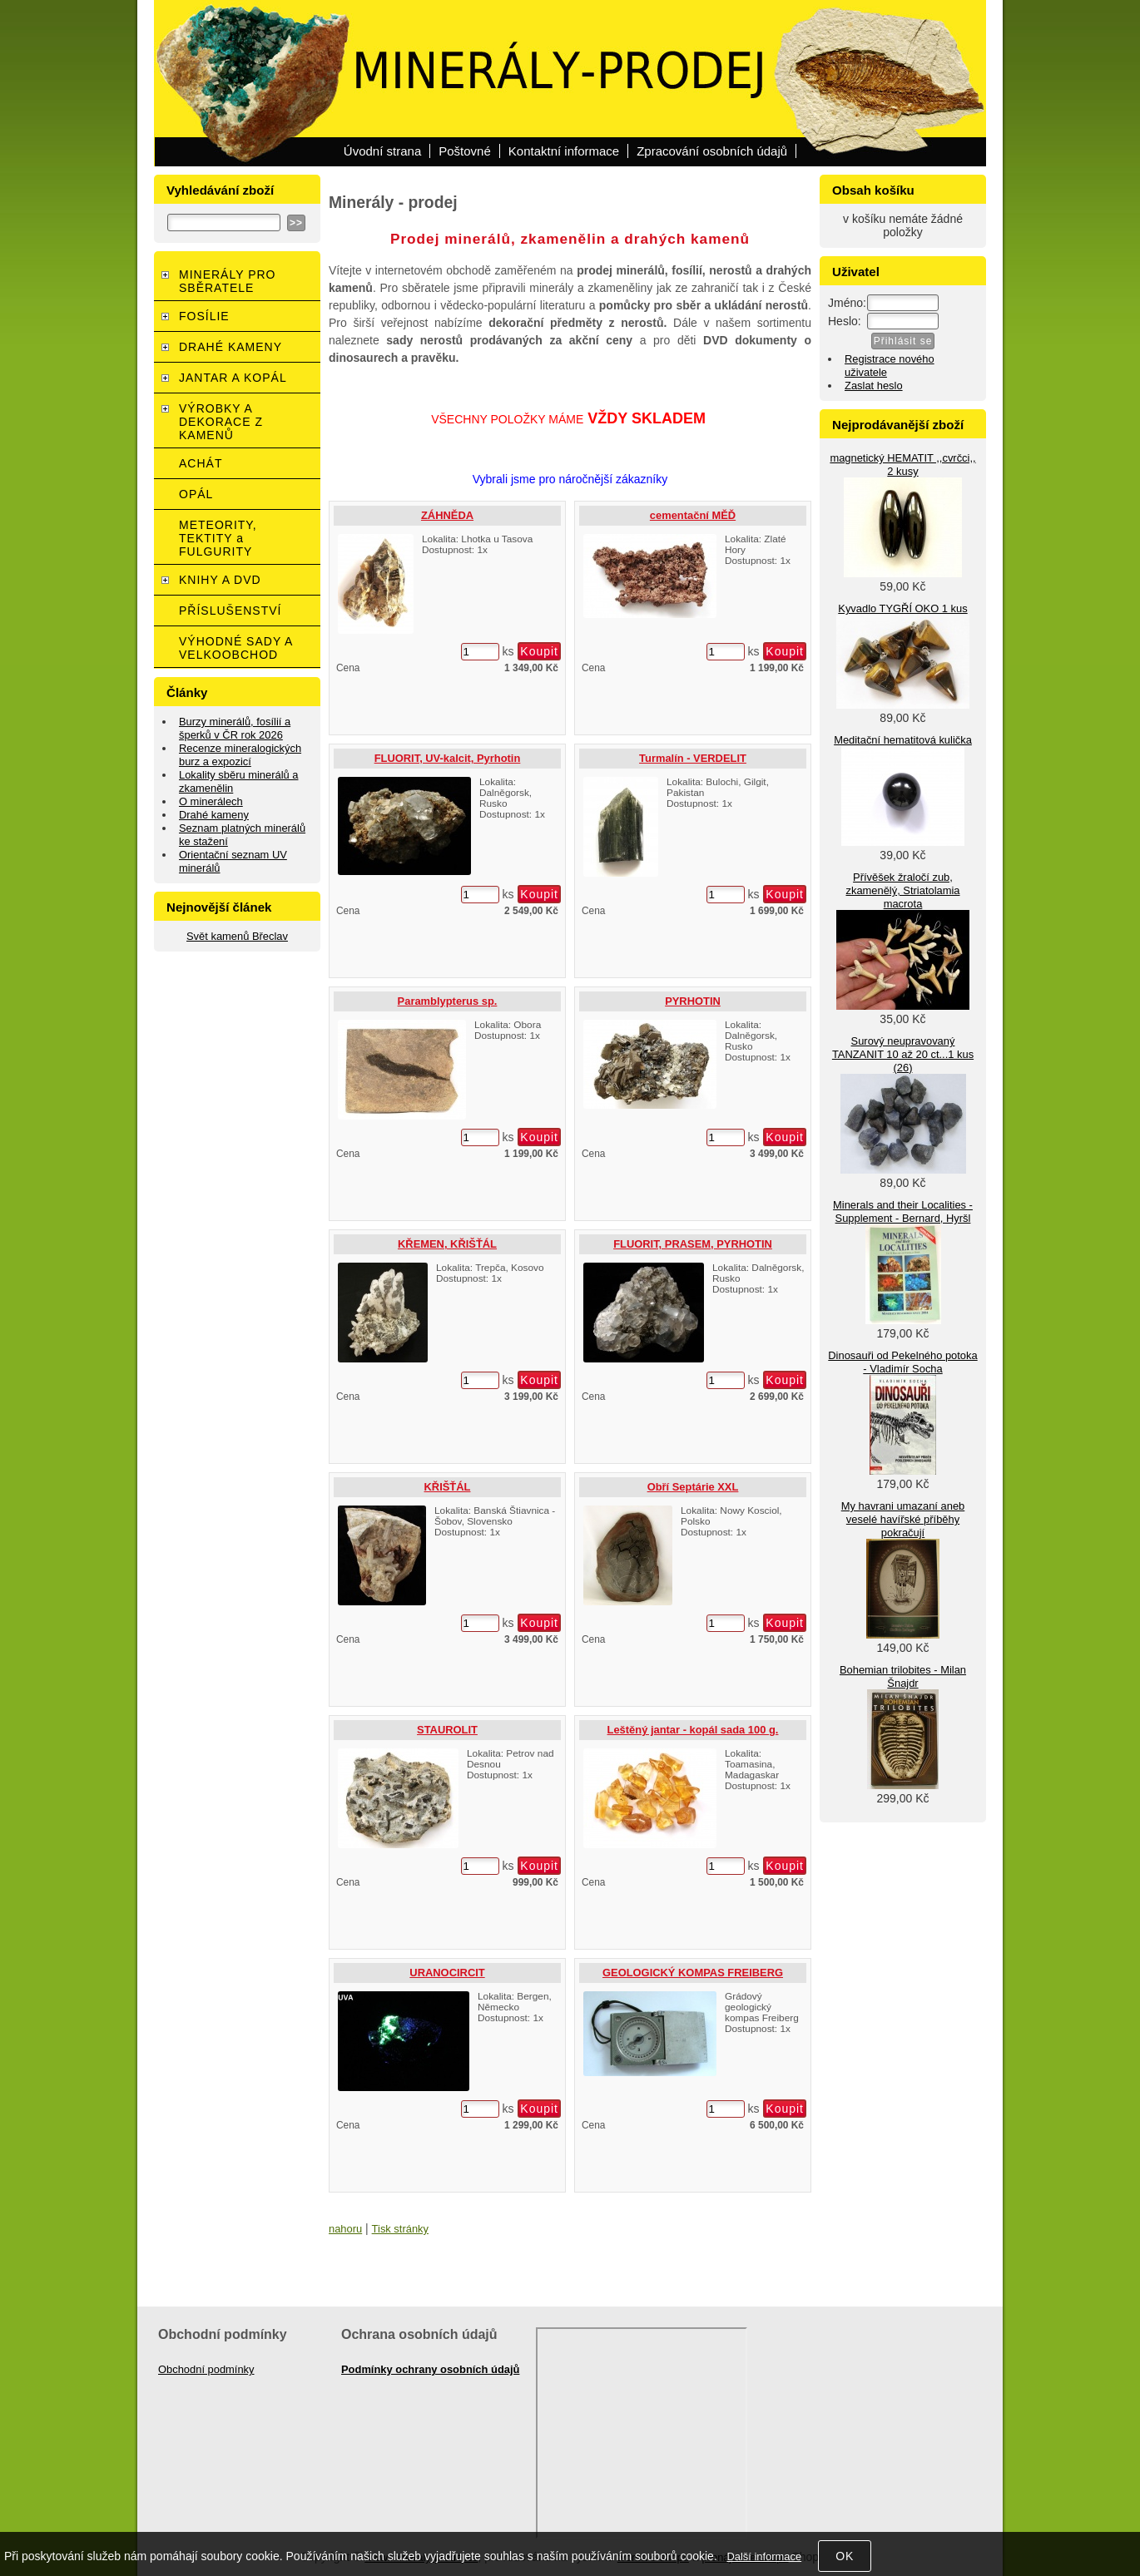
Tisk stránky (400, 2228)
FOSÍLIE (204, 316)
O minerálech (211, 801)
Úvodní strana (382, 151)
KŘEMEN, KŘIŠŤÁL (447, 1244)
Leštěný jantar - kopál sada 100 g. (693, 1729)
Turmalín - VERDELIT (692, 758)
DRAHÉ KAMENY (230, 347)
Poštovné (465, 151)
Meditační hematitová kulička (903, 740)
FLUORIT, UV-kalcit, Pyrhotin (447, 758)
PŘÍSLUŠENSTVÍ (230, 610)
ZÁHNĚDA (447, 515)
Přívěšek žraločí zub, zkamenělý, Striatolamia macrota (902, 890)
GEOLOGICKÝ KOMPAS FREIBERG (692, 1972)
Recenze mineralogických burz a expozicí (240, 755)
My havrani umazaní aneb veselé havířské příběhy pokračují (903, 1519)
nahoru (345, 2228)
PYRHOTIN (693, 1001)
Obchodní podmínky (206, 2369)
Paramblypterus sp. (448, 1001)
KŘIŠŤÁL (447, 1487)
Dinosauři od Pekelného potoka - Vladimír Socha (902, 1362)
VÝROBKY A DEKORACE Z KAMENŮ (221, 422)
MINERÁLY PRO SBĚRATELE (227, 281)
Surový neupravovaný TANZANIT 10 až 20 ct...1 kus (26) (903, 1054)
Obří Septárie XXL (693, 1487)
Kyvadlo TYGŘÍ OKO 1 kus (902, 608)
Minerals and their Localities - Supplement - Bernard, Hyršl (903, 1211)
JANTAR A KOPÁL (233, 377)
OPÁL (196, 494)
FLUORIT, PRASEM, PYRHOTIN (692, 1244)
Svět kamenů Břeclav (237, 936)
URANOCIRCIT (446, 1972)
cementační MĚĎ (693, 515)
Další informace (763, 2556)
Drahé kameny (214, 814)
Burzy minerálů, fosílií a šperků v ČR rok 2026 (234, 728)
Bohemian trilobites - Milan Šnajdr (903, 1676)
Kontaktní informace (563, 151)
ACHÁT (200, 463)
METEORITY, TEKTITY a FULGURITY (218, 538)
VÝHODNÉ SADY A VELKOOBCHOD (236, 648)
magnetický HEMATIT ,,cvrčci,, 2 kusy (902, 464)
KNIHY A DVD (220, 579)
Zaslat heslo (874, 385)
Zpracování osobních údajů (712, 151)
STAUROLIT (447, 1729)
